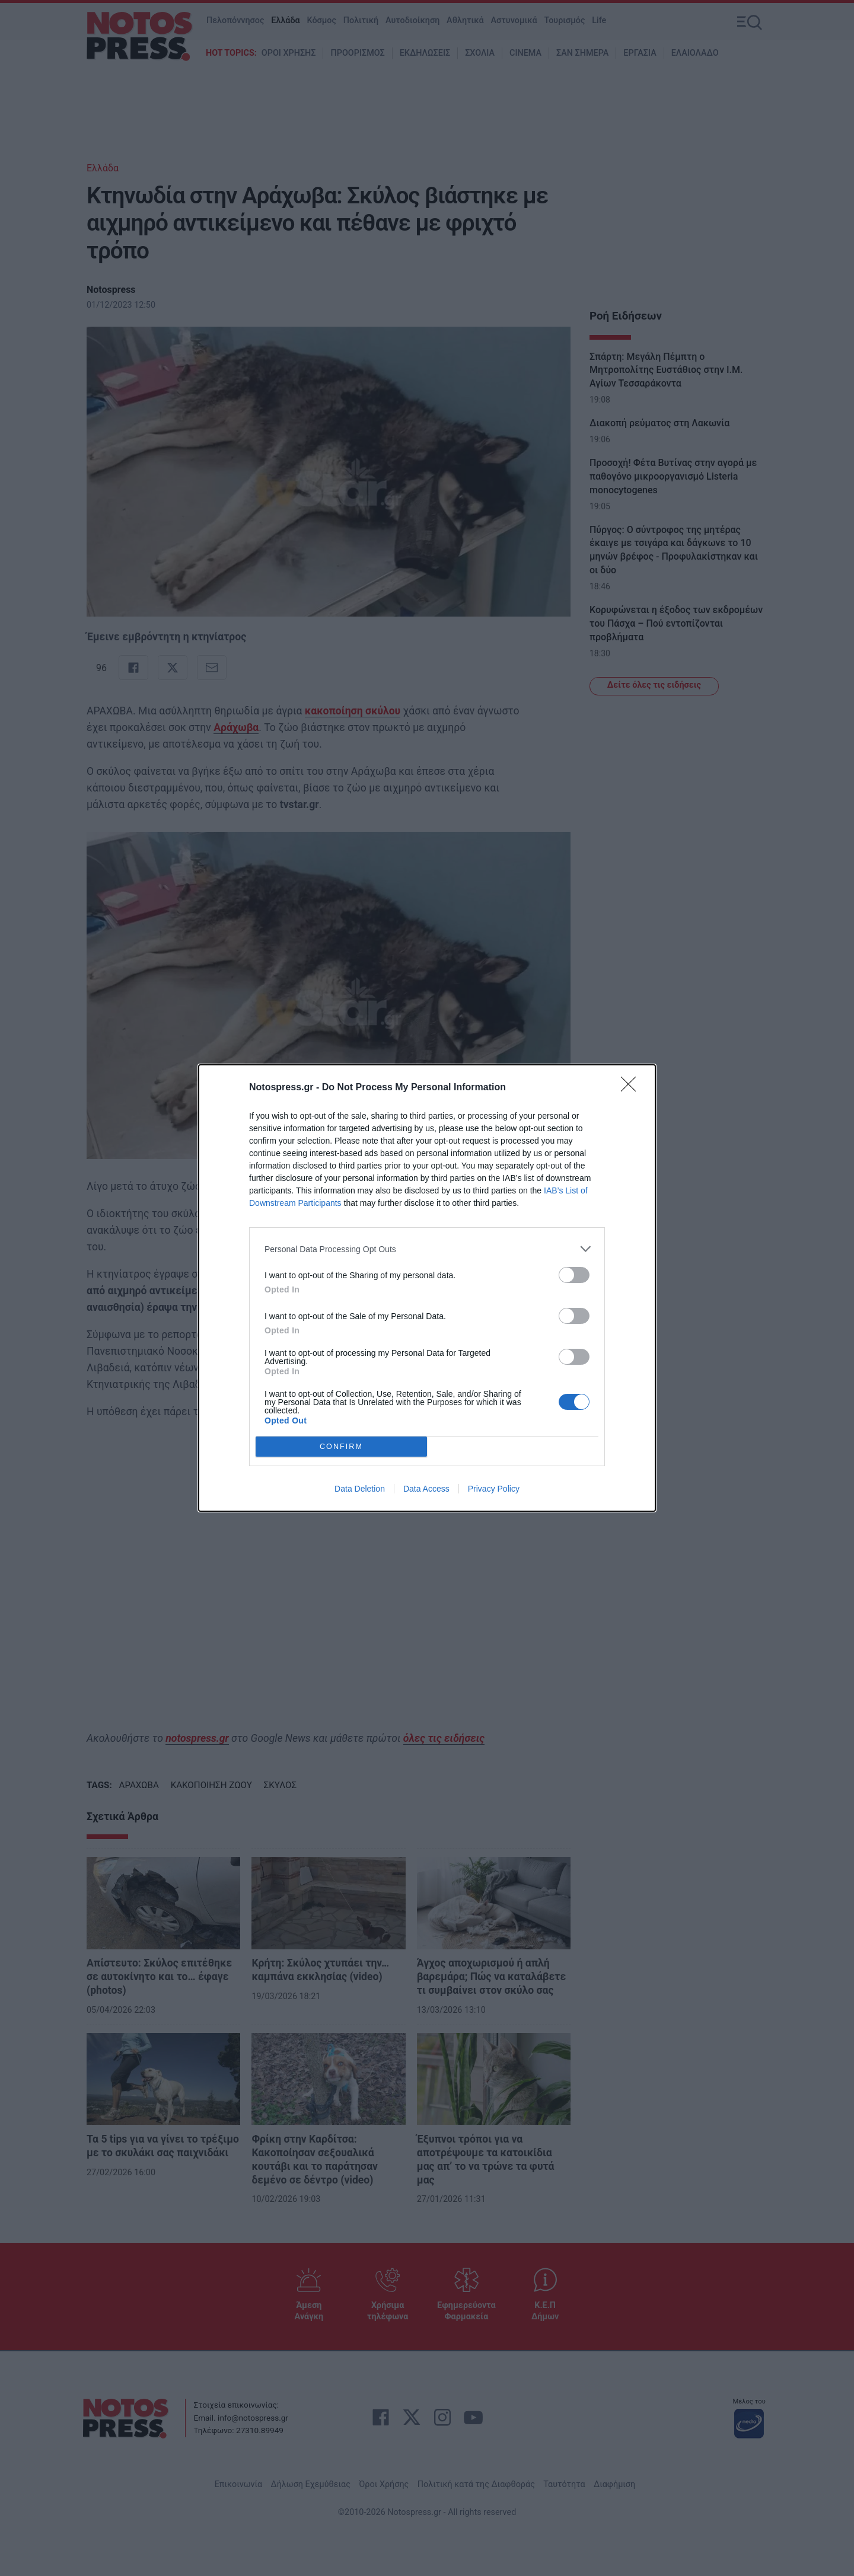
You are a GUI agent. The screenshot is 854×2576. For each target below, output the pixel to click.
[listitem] (427, 1249)
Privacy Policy (494, 1488)
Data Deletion (359, 1488)
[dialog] (427, 1288)
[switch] (574, 1275)
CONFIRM (341, 1446)
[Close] (632, 1088)
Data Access (426, 1488)
